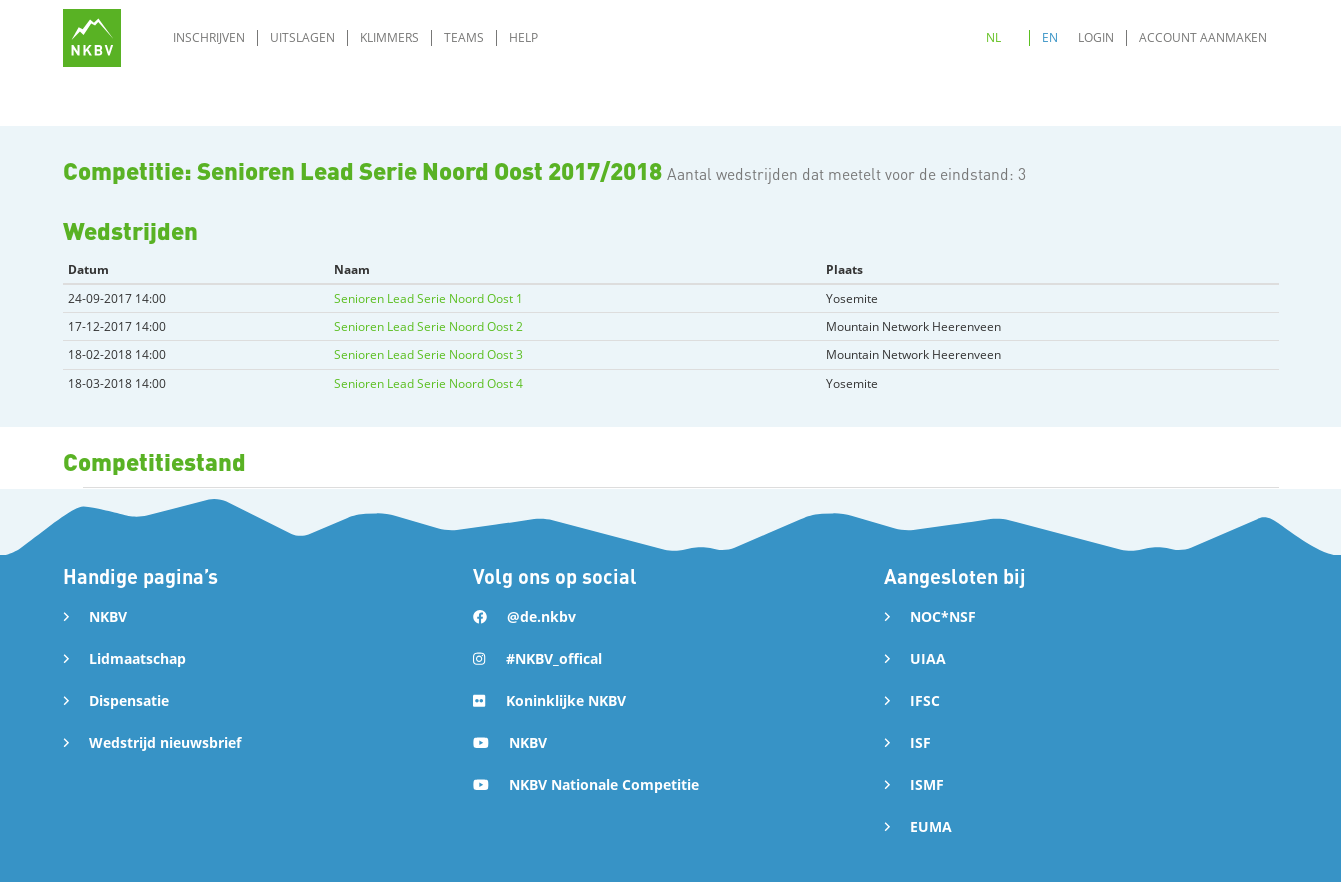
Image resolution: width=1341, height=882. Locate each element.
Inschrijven (209, 37)
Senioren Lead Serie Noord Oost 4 (428, 383)
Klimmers (389, 37)
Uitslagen (302, 37)
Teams (464, 37)
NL (993, 37)
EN (1050, 37)
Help (523, 37)
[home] (92, 38)
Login (1096, 37)
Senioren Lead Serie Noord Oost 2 (428, 326)
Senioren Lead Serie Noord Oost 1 (428, 298)
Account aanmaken (1203, 37)
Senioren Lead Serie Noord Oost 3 (428, 354)
